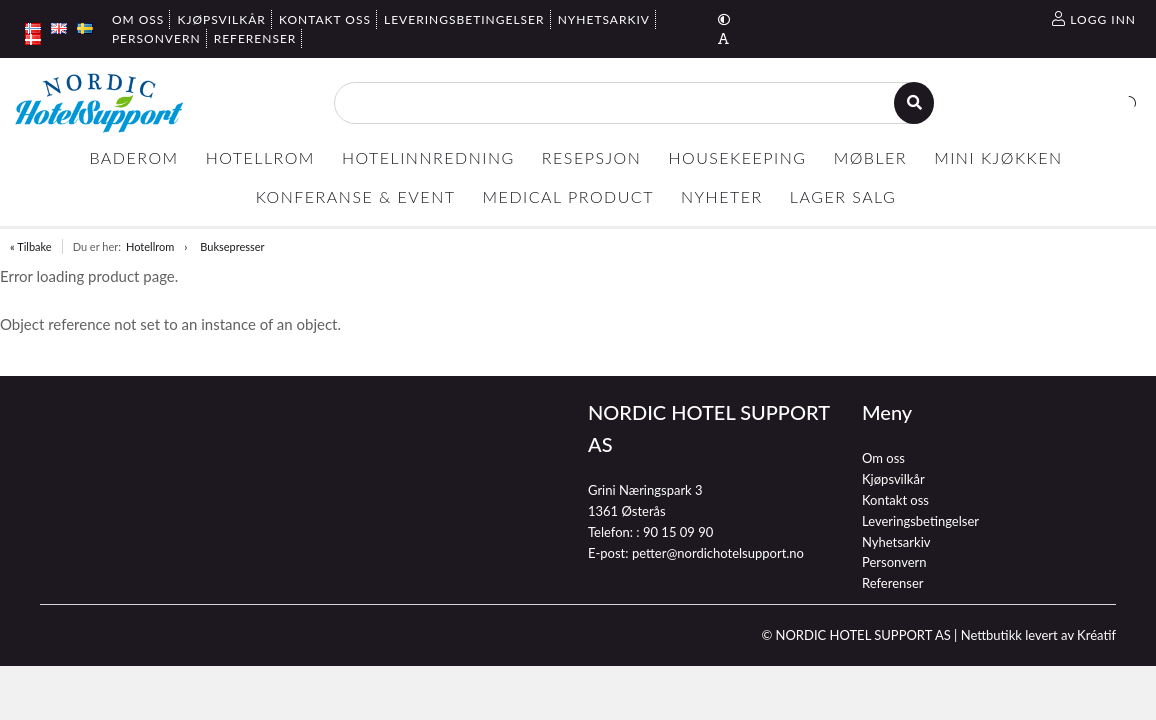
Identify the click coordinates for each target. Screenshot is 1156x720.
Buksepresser (232, 246)
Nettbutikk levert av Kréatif (1038, 635)
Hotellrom (150, 246)
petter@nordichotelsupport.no (718, 553)
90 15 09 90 (678, 532)
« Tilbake (31, 246)
